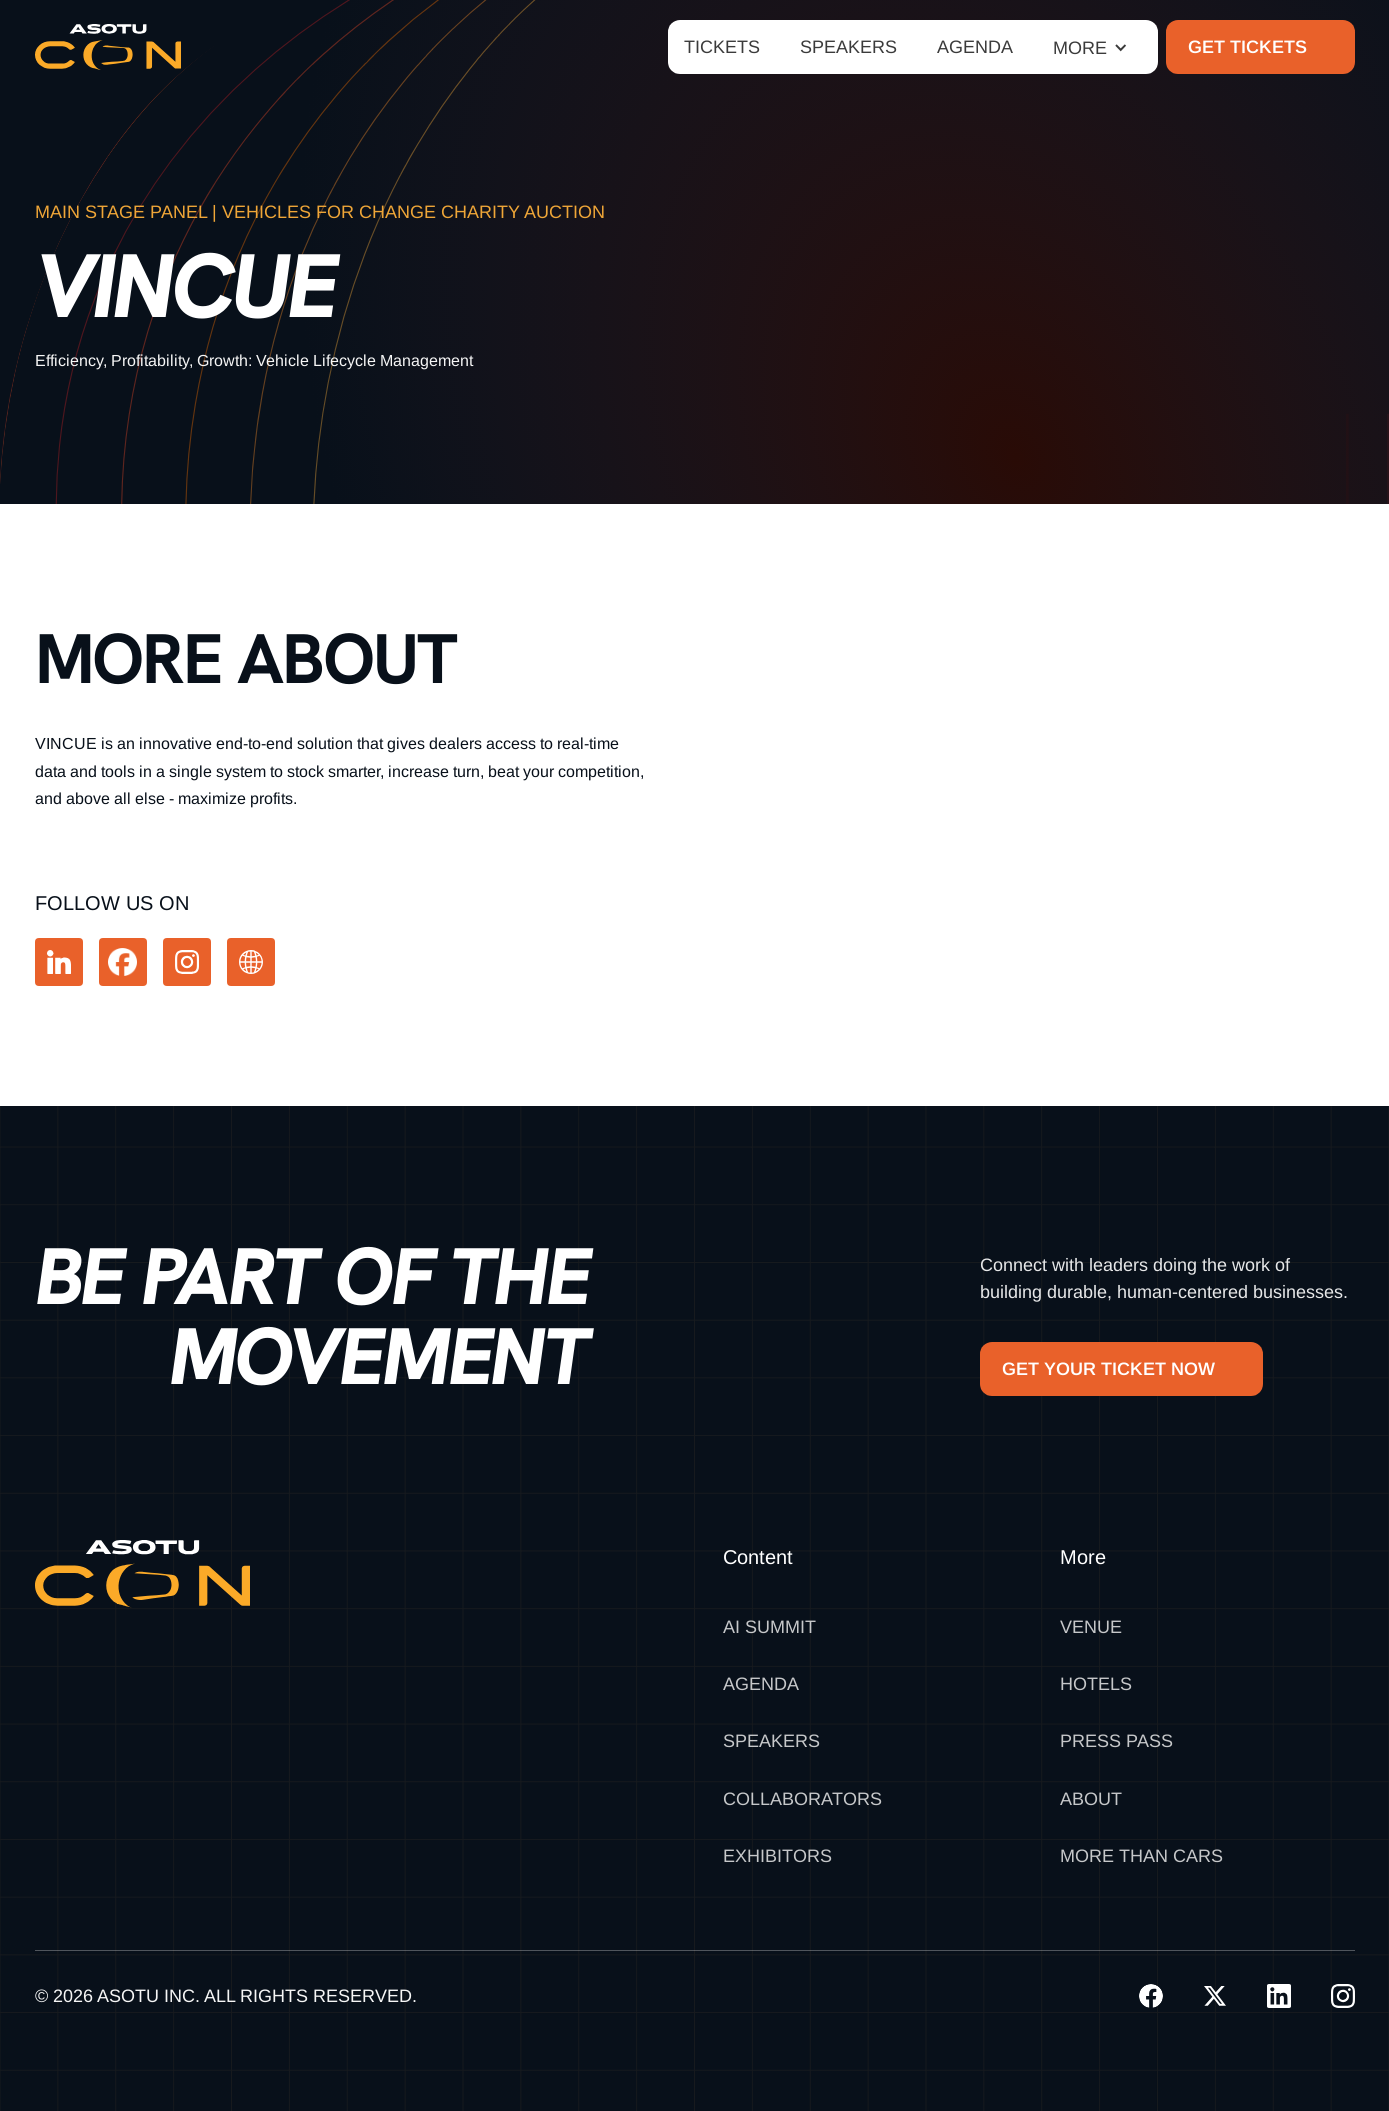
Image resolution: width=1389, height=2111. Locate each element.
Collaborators (802, 1799)
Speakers (771, 1741)
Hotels (1096, 1684)
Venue (1091, 1627)
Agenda (761, 1684)
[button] (1090, 47)
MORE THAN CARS (1141, 1856)
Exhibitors (777, 1856)
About (1091, 1799)
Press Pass (1116, 1741)
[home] (108, 47)
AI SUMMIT (769, 1627)
